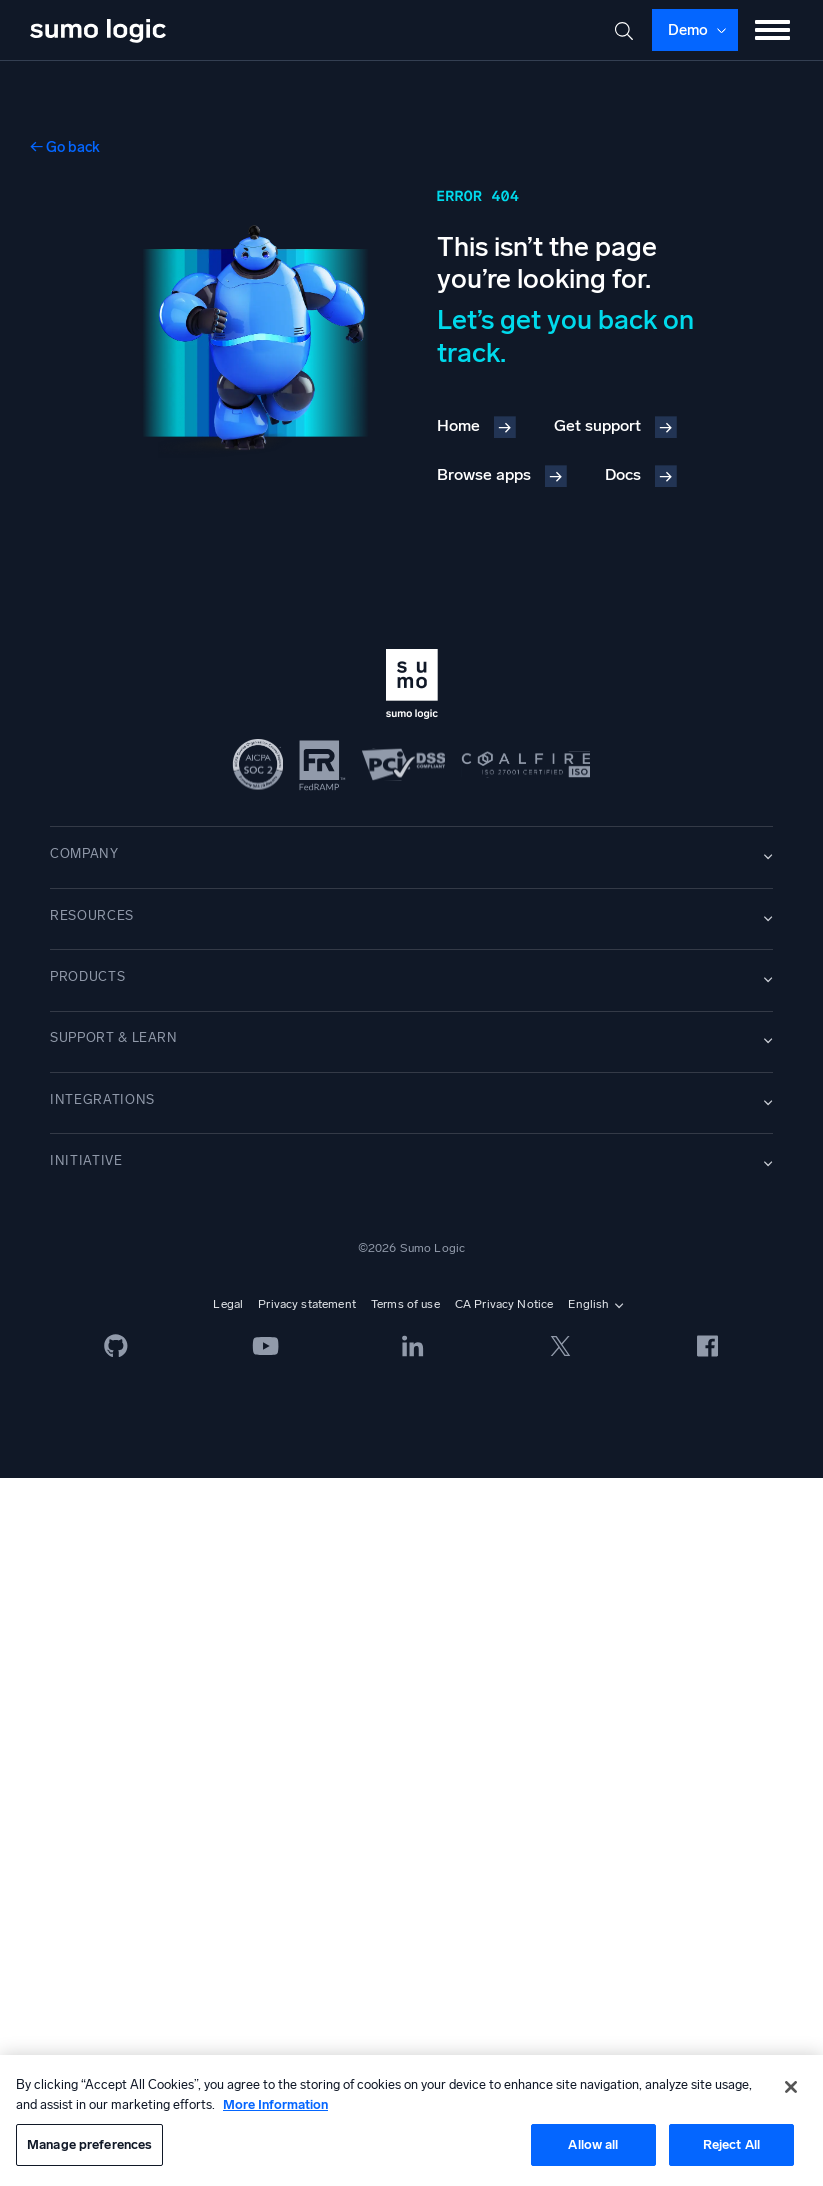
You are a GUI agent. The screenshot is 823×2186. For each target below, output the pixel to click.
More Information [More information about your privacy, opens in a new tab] (275, 2104)
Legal (228, 1304)
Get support (597, 425)
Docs (623, 474)
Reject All (731, 2144)
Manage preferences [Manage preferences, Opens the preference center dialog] (89, 2144)
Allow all (593, 2144)
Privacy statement (307, 1304)
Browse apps (484, 474)
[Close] (791, 2087)
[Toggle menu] (773, 30)
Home (458, 425)
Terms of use (405, 1304)
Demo (688, 30)
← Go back (65, 147)
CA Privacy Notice (504, 1304)
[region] (411, 2120)
